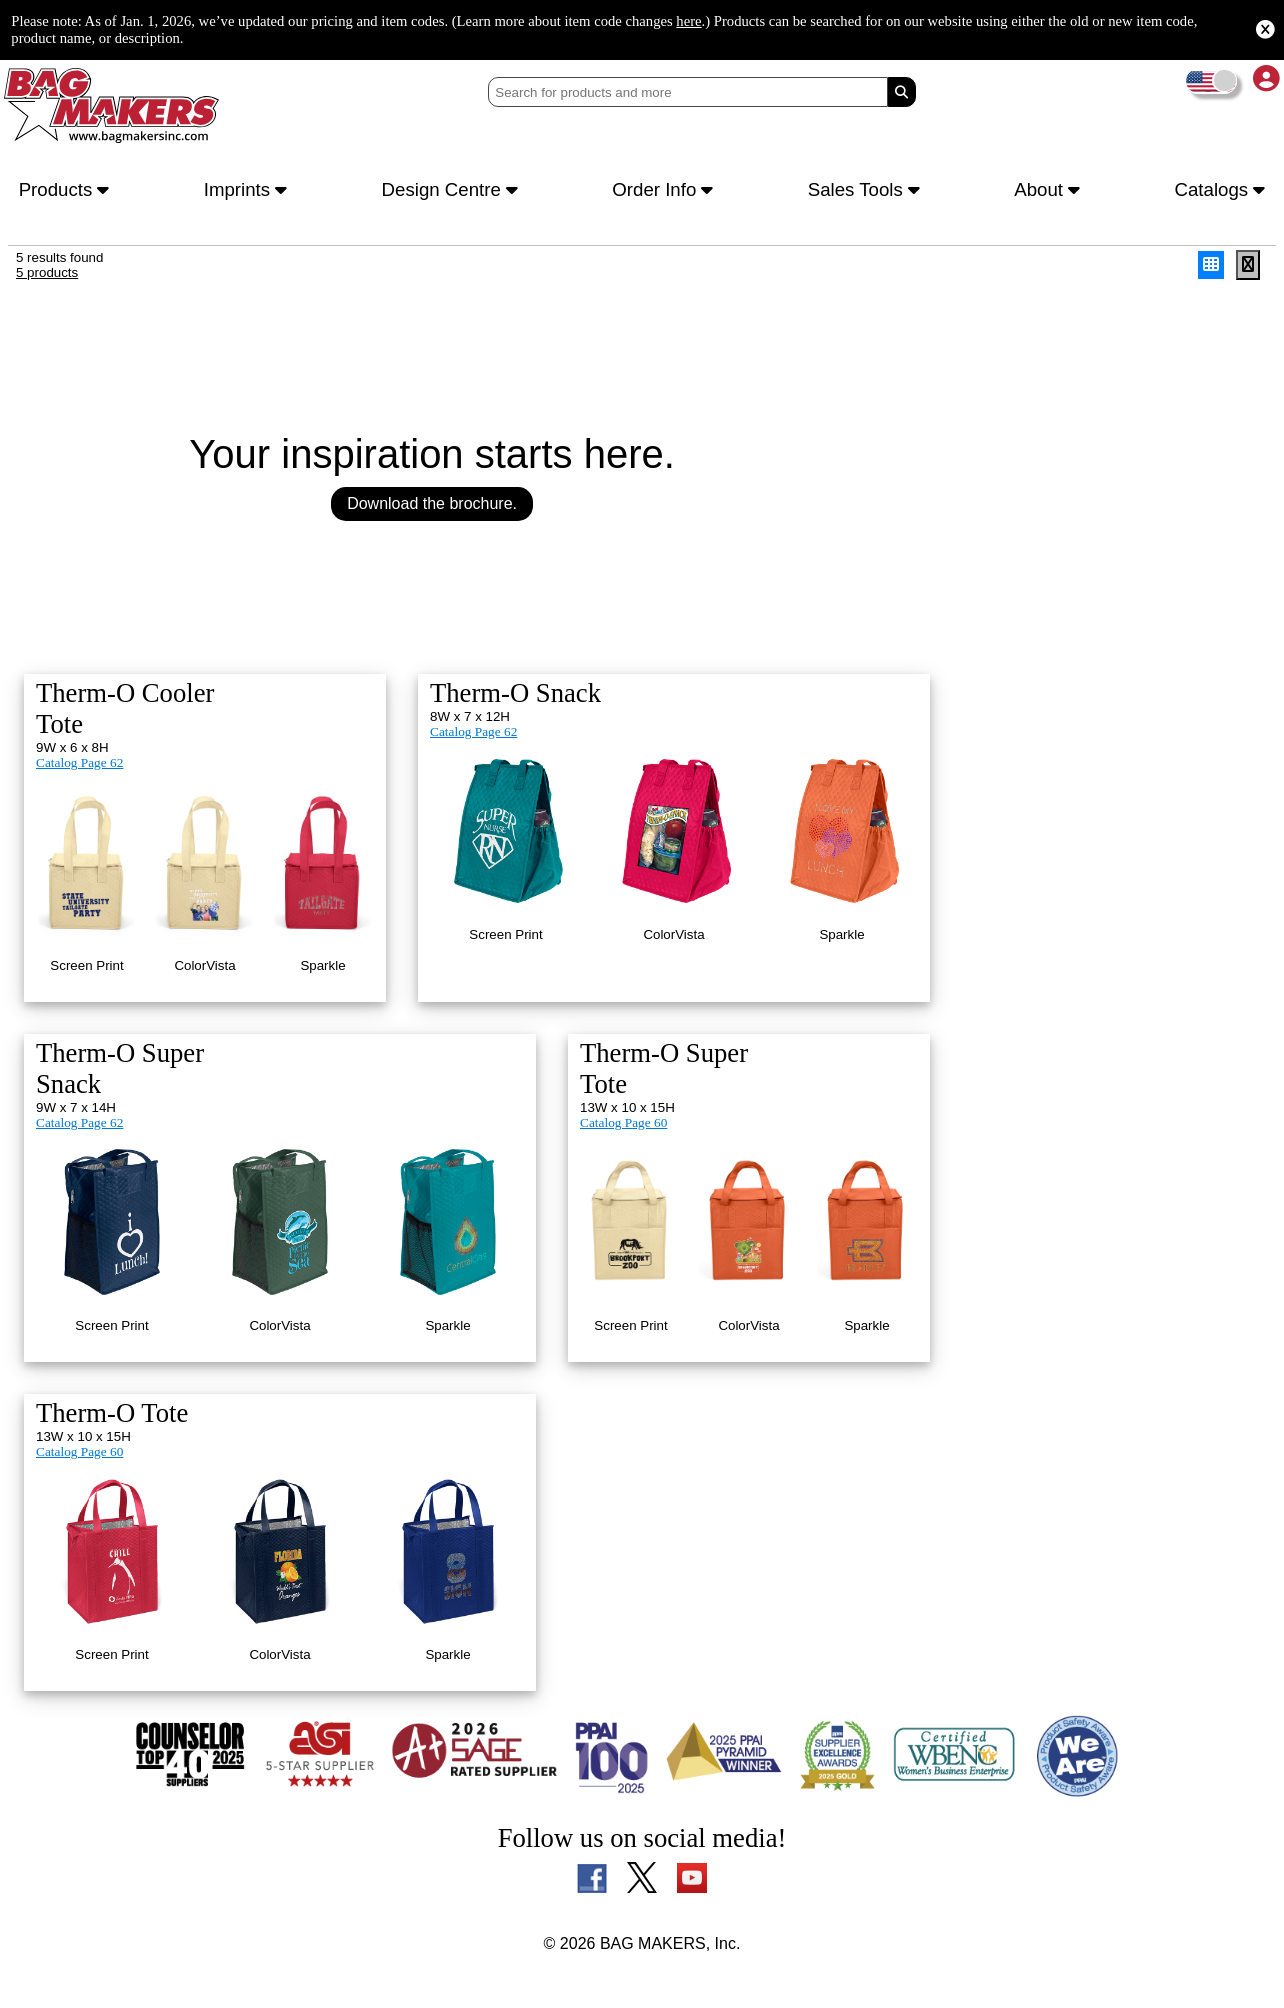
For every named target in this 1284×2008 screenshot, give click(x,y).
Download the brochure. (432, 512)
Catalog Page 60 (627, 1085)
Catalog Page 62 (83, 746)
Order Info (668, 191)
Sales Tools (868, 191)
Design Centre (453, 191)
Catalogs (1217, 191)
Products (68, 191)
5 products (48, 280)
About (1048, 191)
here (840, 20)
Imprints (249, 191)
